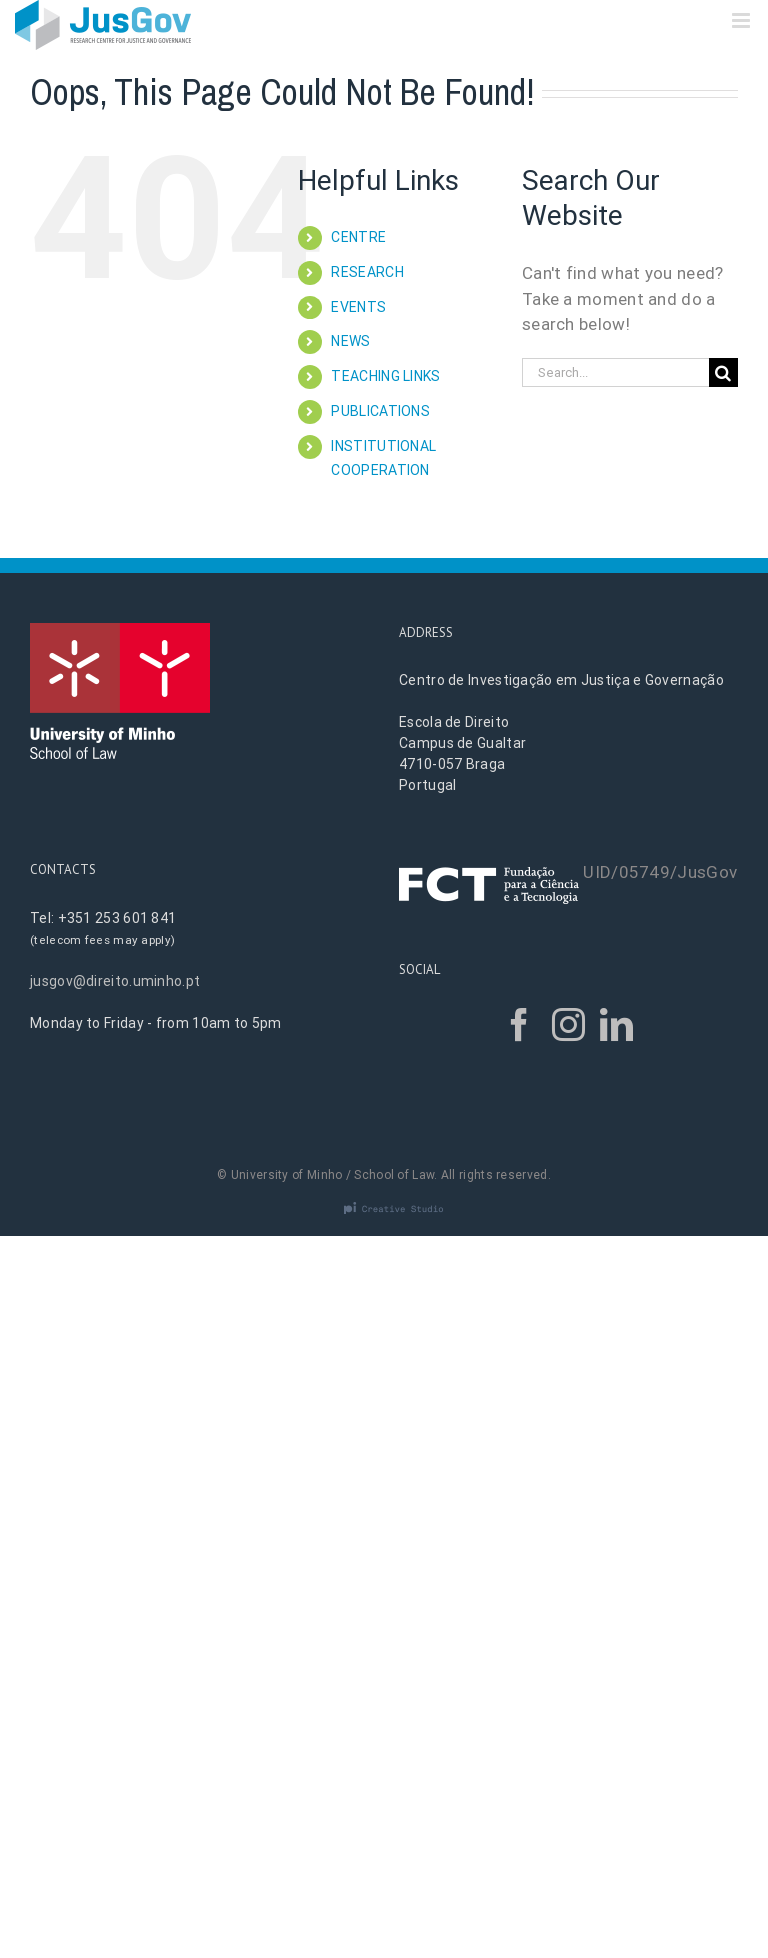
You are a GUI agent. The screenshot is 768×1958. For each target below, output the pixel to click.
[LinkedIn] (616, 1024)
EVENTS (358, 307)
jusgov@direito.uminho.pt (115, 981)
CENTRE (358, 237)
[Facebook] (519, 1024)
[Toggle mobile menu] (742, 20)
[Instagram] (568, 1024)
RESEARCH (367, 272)
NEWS (350, 341)
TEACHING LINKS (385, 376)
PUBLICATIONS (380, 411)
